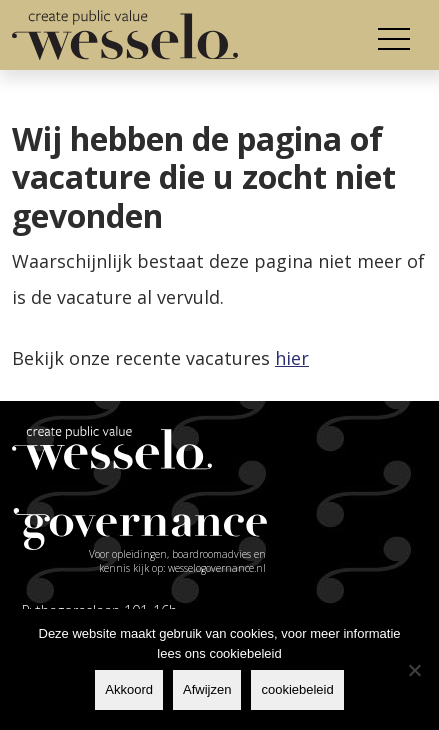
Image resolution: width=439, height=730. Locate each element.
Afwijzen (207, 689)
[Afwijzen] (414, 670)
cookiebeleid (297, 689)
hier (292, 358)
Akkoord (129, 689)
